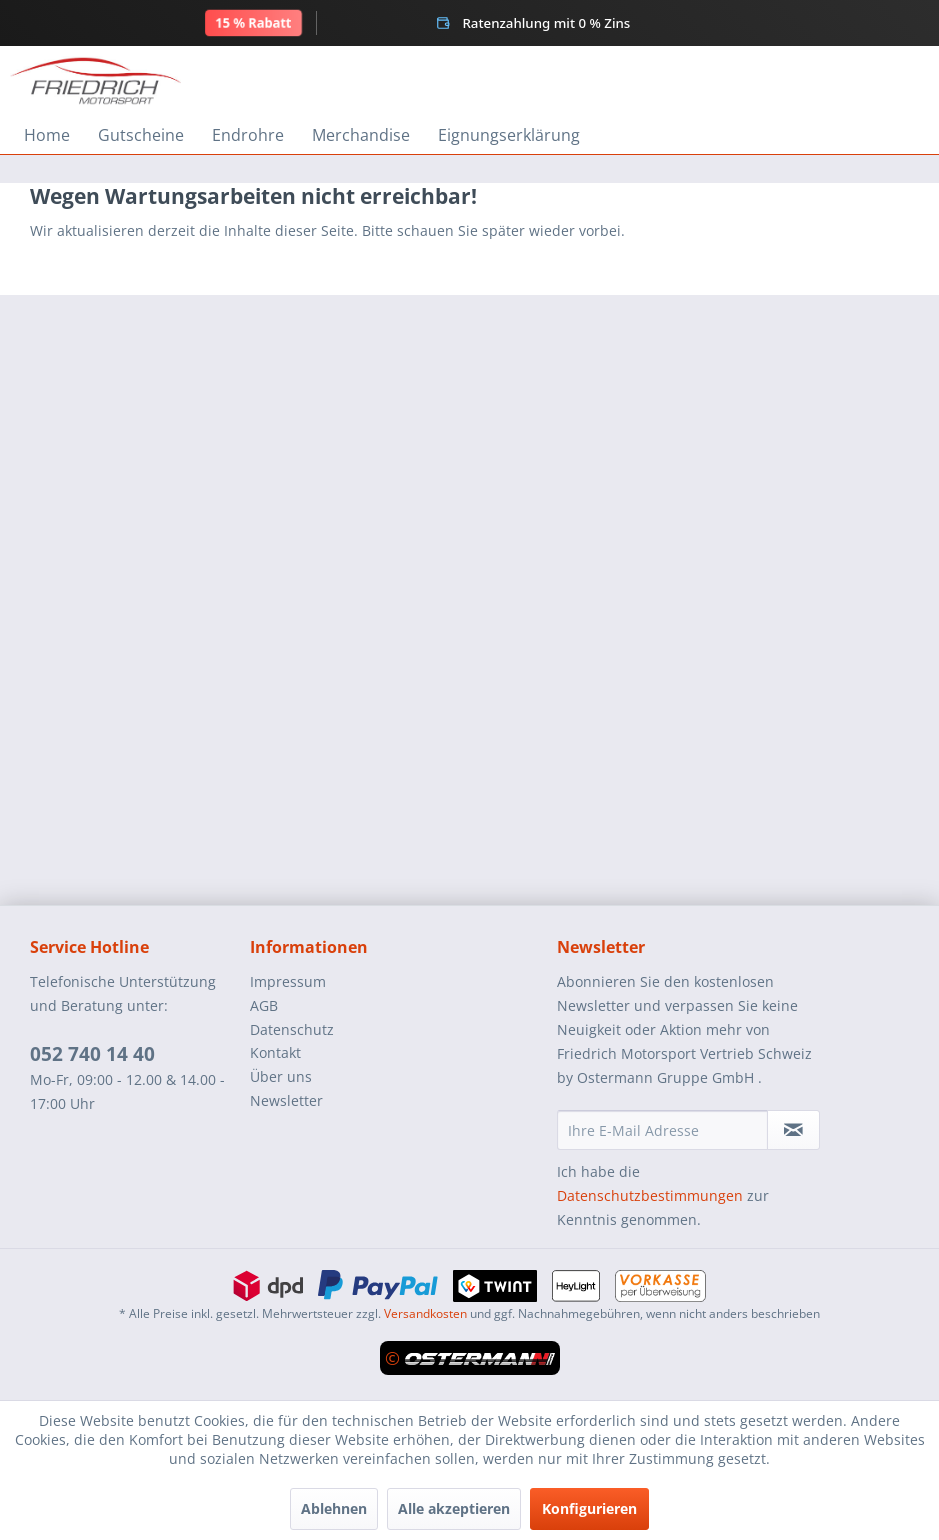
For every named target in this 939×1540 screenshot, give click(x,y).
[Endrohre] (248, 135)
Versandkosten (425, 1313)
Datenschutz (292, 1029)
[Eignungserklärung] (509, 135)
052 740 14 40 (92, 1054)
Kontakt (275, 1052)
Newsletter (286, 1100)
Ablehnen (334, 1508)
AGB (264, 1005)
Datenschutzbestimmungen (650, 1195)
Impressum (288, 981)
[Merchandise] (361, 135)
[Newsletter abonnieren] (793, 1130)
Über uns (281, 1076)
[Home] (47, 135)
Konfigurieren (589, 1508)
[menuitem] (47, 135)
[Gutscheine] (141, 135)
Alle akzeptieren (454, 1508)
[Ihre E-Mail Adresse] (662, 1130)
